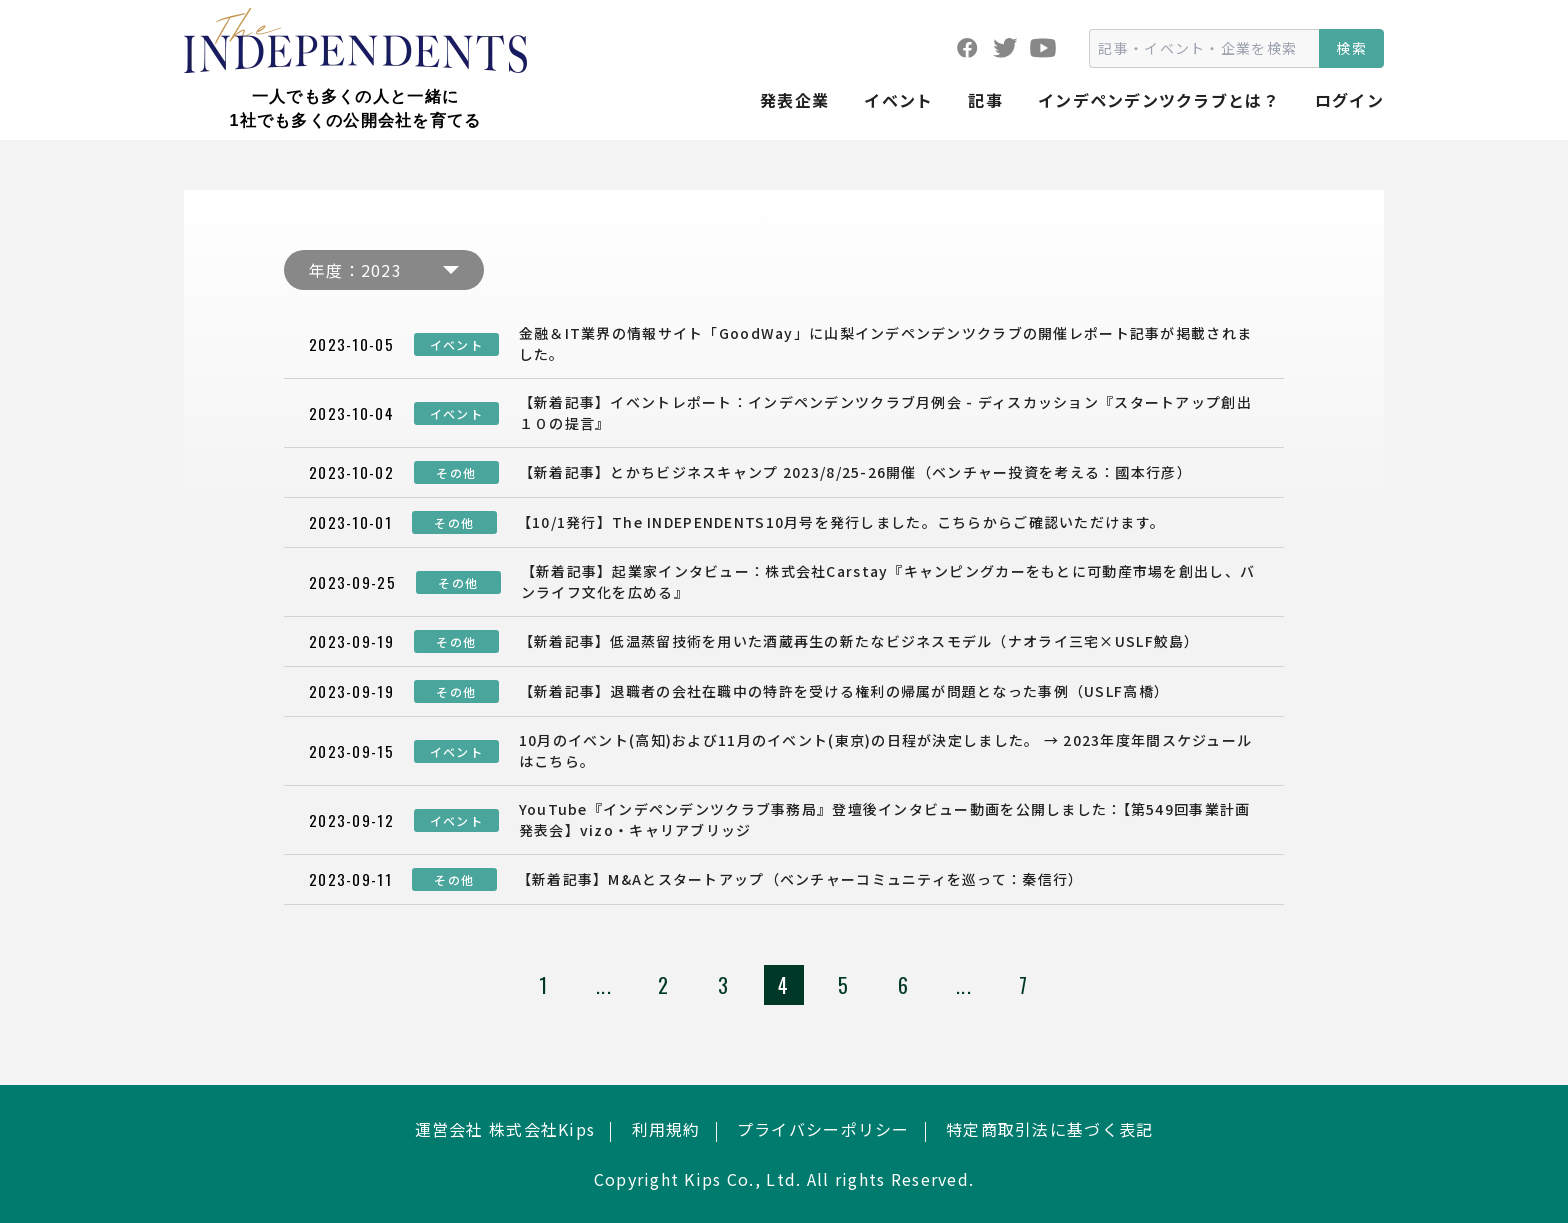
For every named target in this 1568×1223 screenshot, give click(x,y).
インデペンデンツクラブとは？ (1159, 100)
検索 (1351, 48)
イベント (898, 100)
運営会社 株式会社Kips (505, 1129)
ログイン (1349, 100)
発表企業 (794, 100)
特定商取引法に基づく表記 (1049, 1129)
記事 (985, 100)
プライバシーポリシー (823, 1129)
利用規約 (666, 1129)
